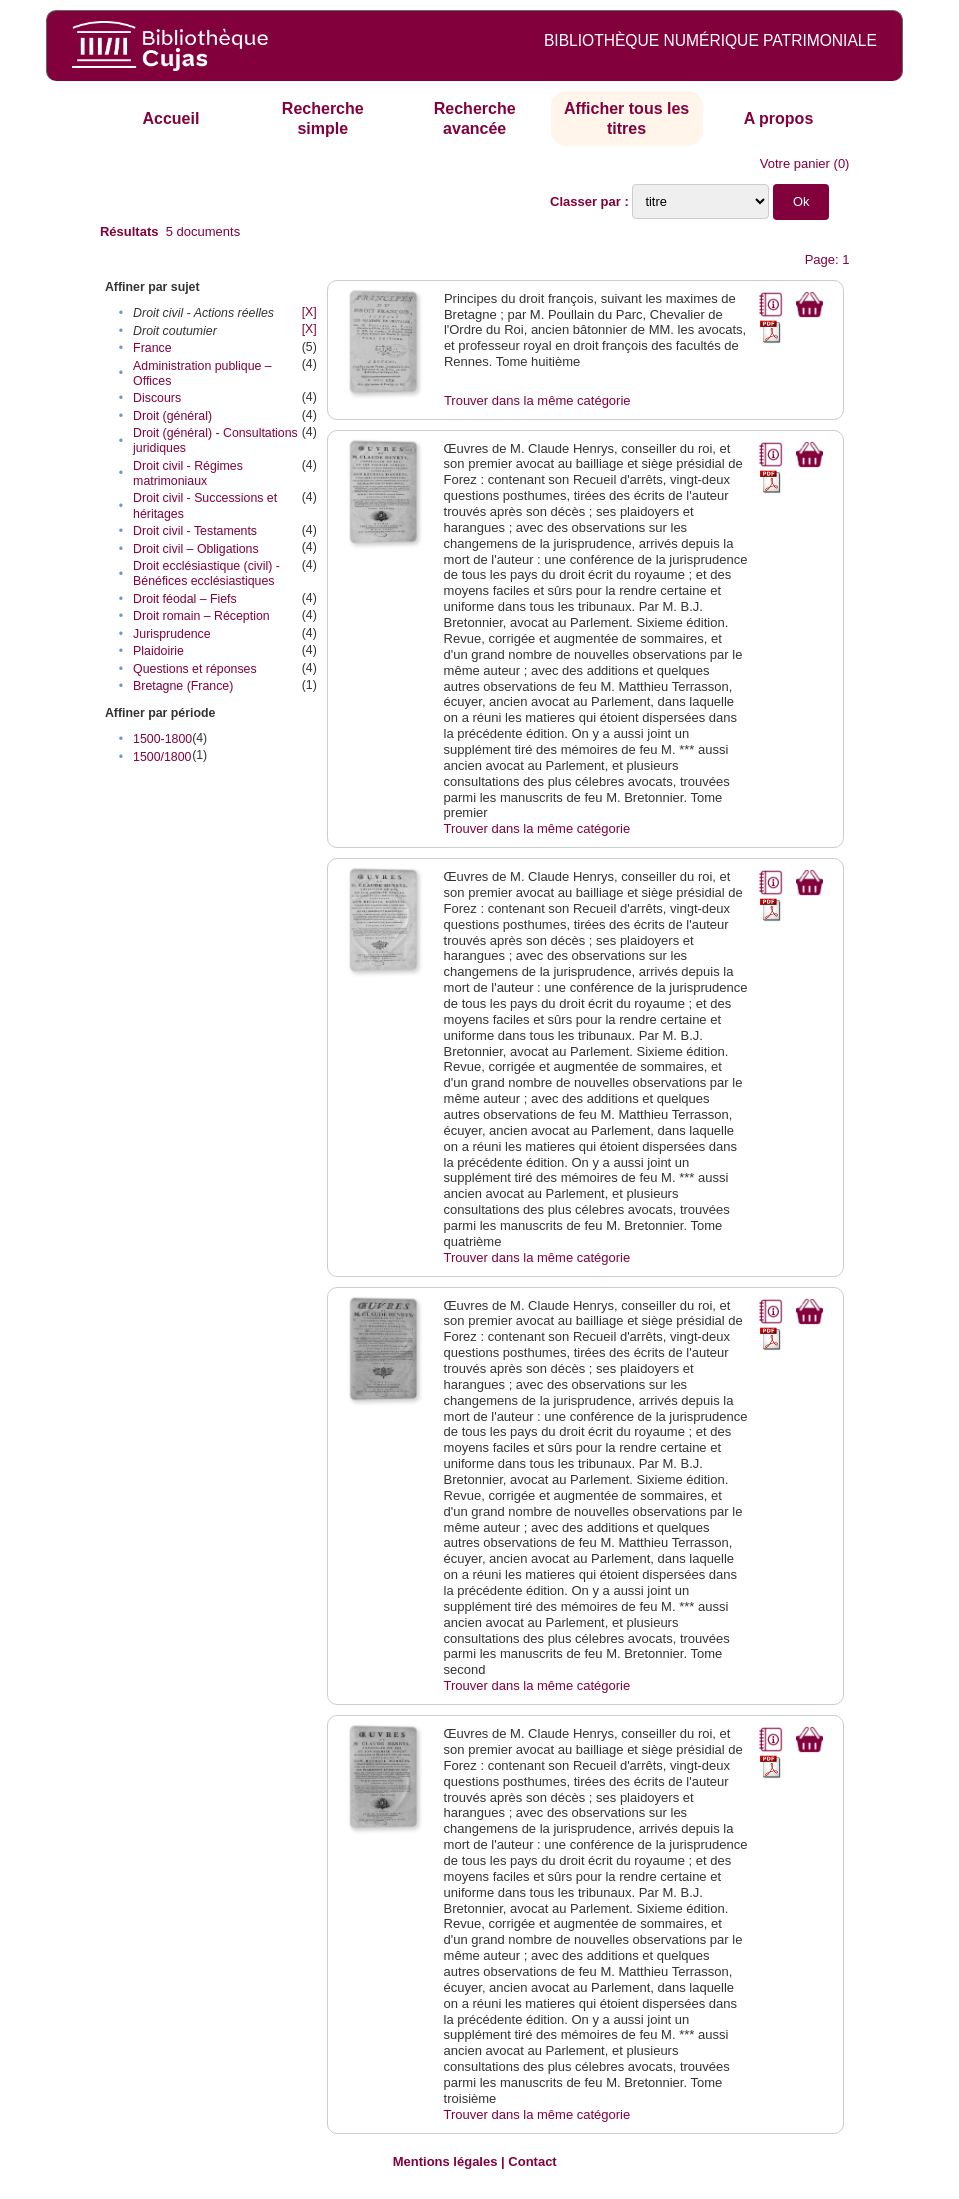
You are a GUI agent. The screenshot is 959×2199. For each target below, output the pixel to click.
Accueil (170, 118)
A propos (779, 118)
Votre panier (795, 163)
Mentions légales (445, 2161)
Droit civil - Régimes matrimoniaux (188, 473)
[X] (309, 312)
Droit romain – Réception (201, 616)
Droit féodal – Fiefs (185, 599)
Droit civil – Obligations (196, 549)
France (152, 348)
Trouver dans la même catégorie (537, 400)
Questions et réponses (195, 669)
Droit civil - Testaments (195, 531)
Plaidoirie (158, 651)
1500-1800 (162, 739)
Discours (157, 398)
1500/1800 (162, 757)
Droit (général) (172, 416)
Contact (532, 2161)
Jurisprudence (172, 634)
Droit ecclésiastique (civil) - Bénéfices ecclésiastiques (206, 573)
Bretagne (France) (183, 686)
